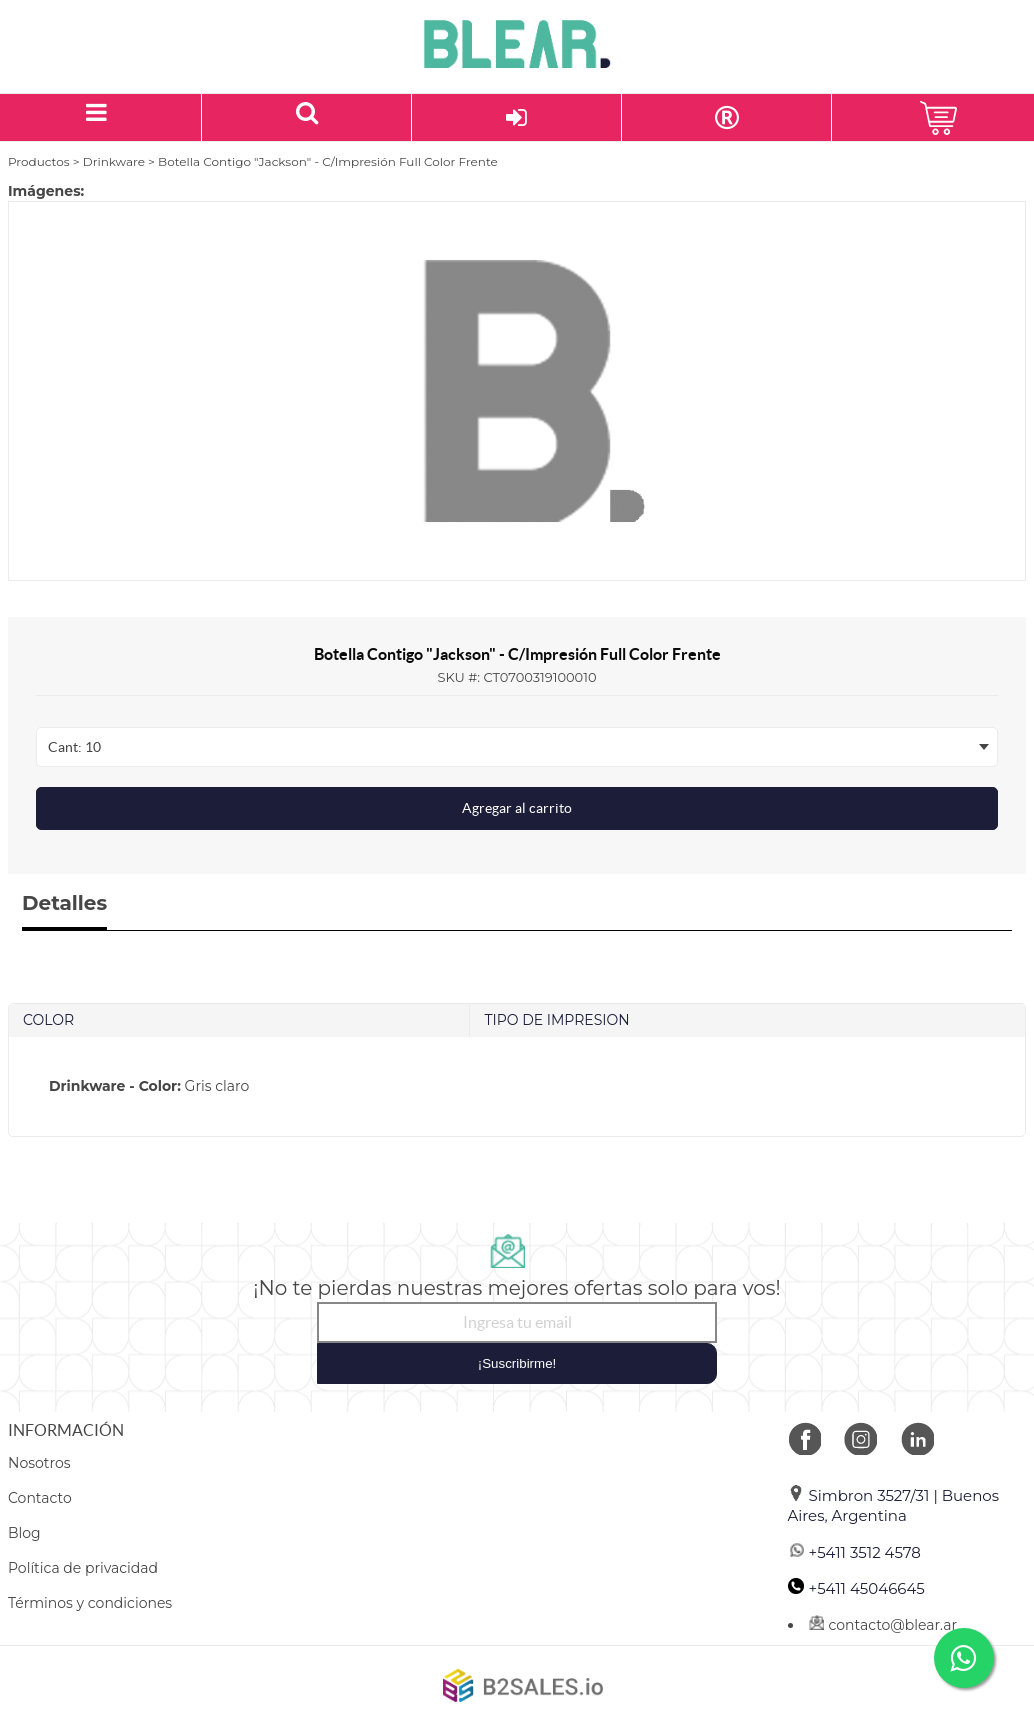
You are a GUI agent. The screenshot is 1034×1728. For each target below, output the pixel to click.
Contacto (40, 1498)
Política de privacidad (83, 1568)
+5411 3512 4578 (854, 1552)
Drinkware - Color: (115, 1086)
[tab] (517, 1086)
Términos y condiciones (90, 1603)
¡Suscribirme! (517, 1363)
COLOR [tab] (48, 1020)
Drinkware (114, 161)
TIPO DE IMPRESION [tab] (556, 1020)
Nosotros (39, 1463)
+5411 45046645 (856, 1588)
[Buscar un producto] (307, 117)
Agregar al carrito (517, 808)
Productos (39, 161)
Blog (24, 1533)
